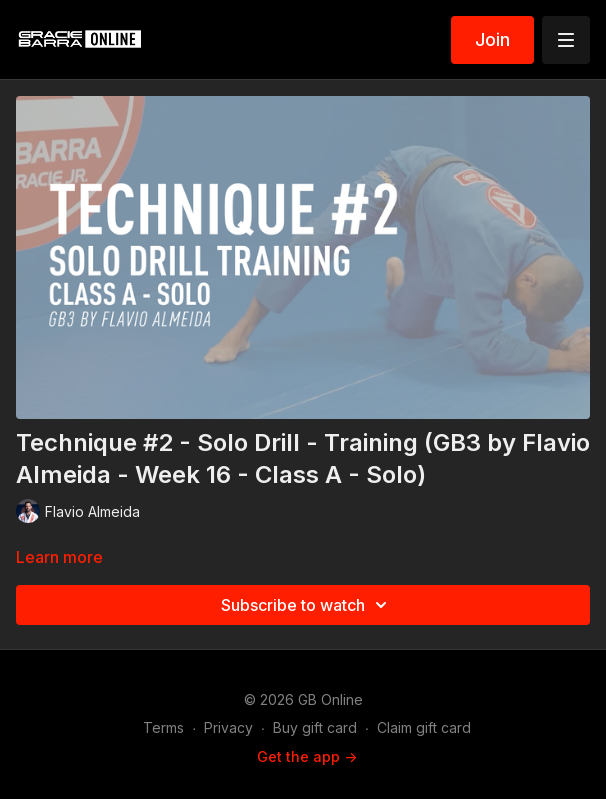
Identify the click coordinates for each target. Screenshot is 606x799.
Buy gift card (315, 727)
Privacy (228, 727)
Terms (163, 727)
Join (492, 39)
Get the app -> (307, 756)
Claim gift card (424, 727)
